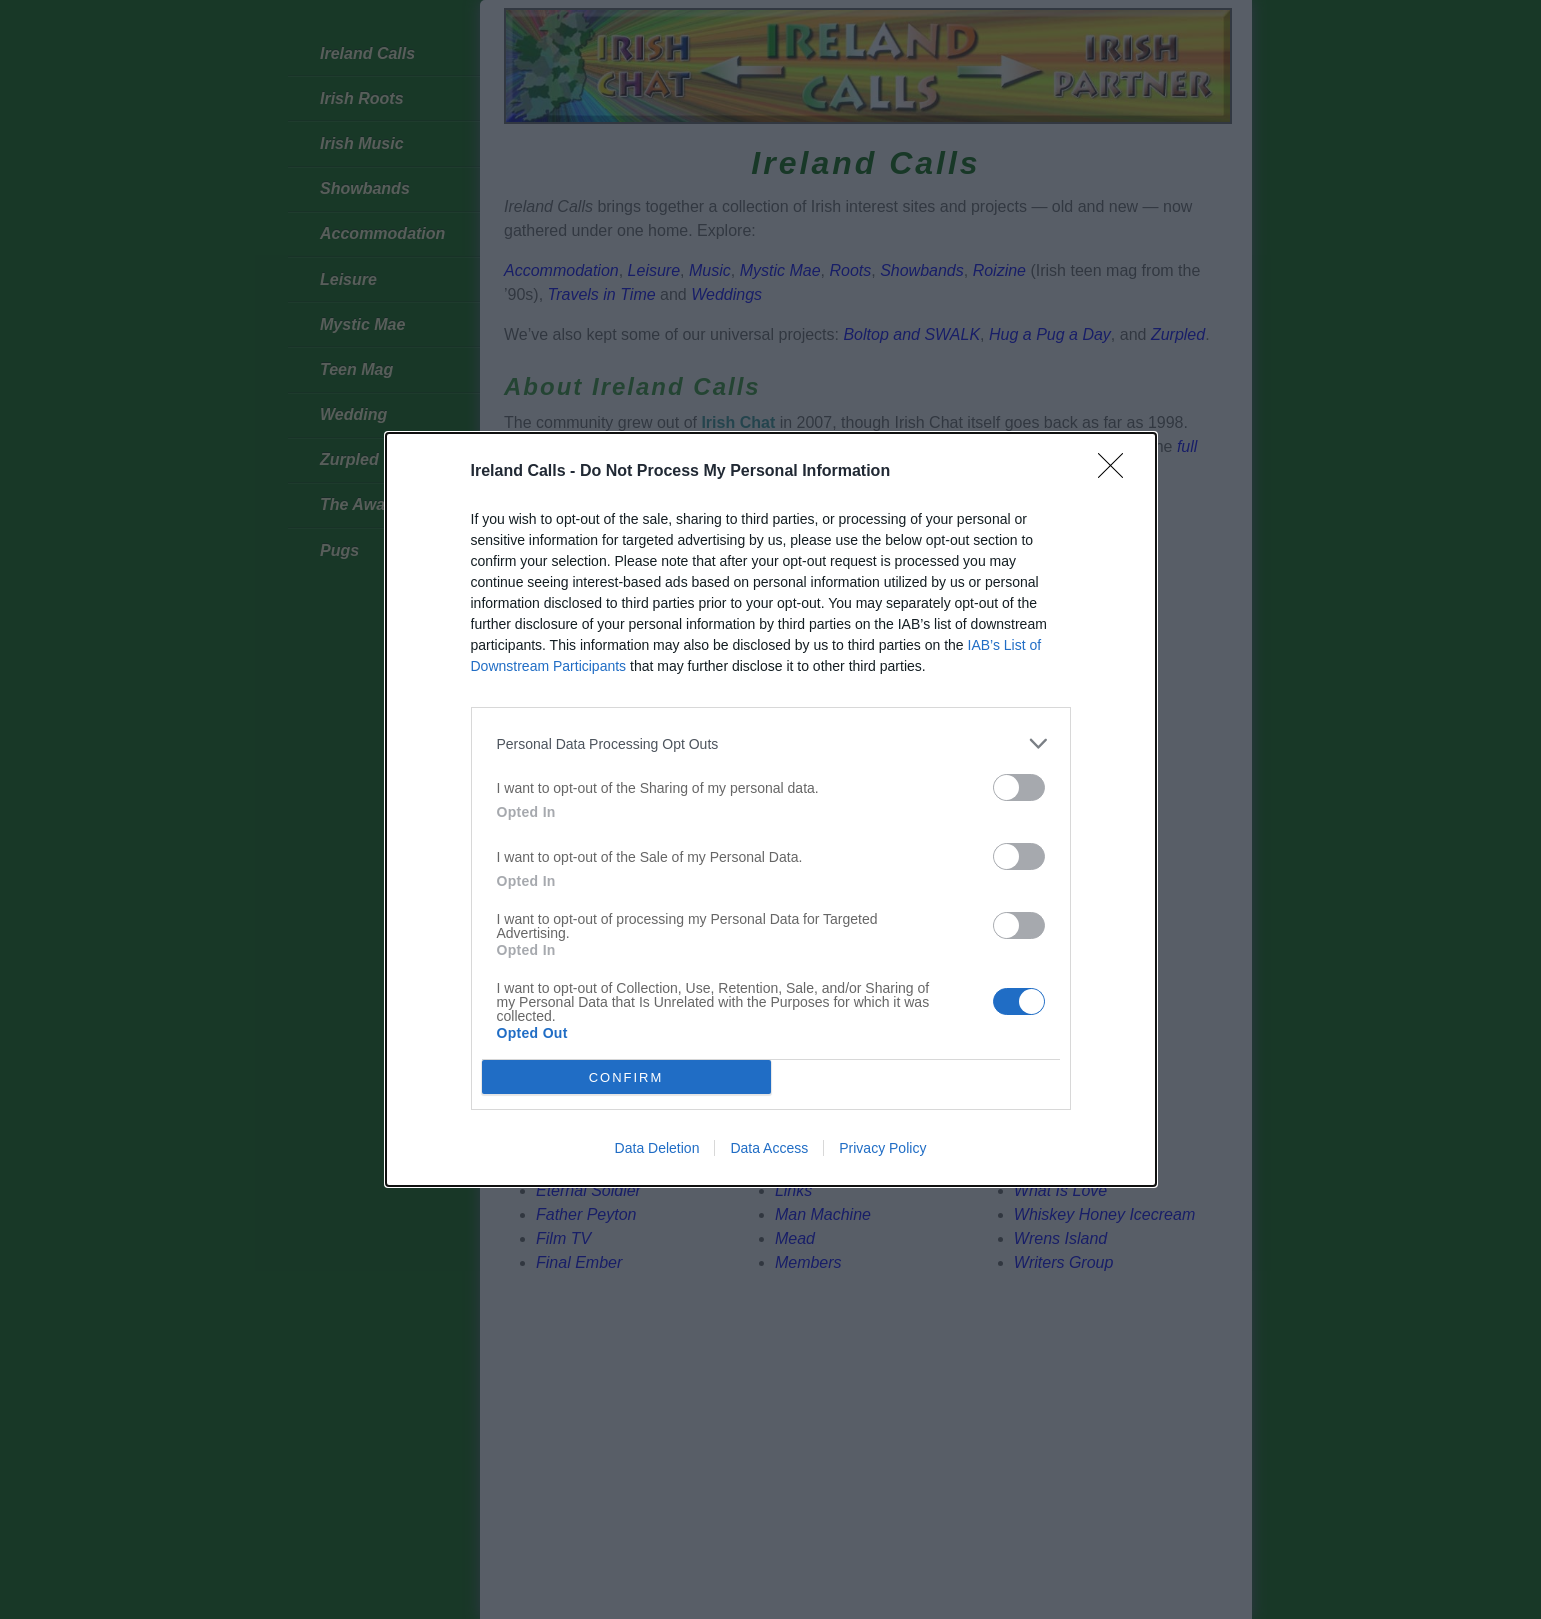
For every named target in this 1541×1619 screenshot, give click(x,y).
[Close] (1117, 472)
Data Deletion (657, 1148)
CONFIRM (626, 1077)
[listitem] (771, 743)
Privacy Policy (882, 1148)
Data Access (769, 1148)
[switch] (1019, 787)
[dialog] (771, 809)
